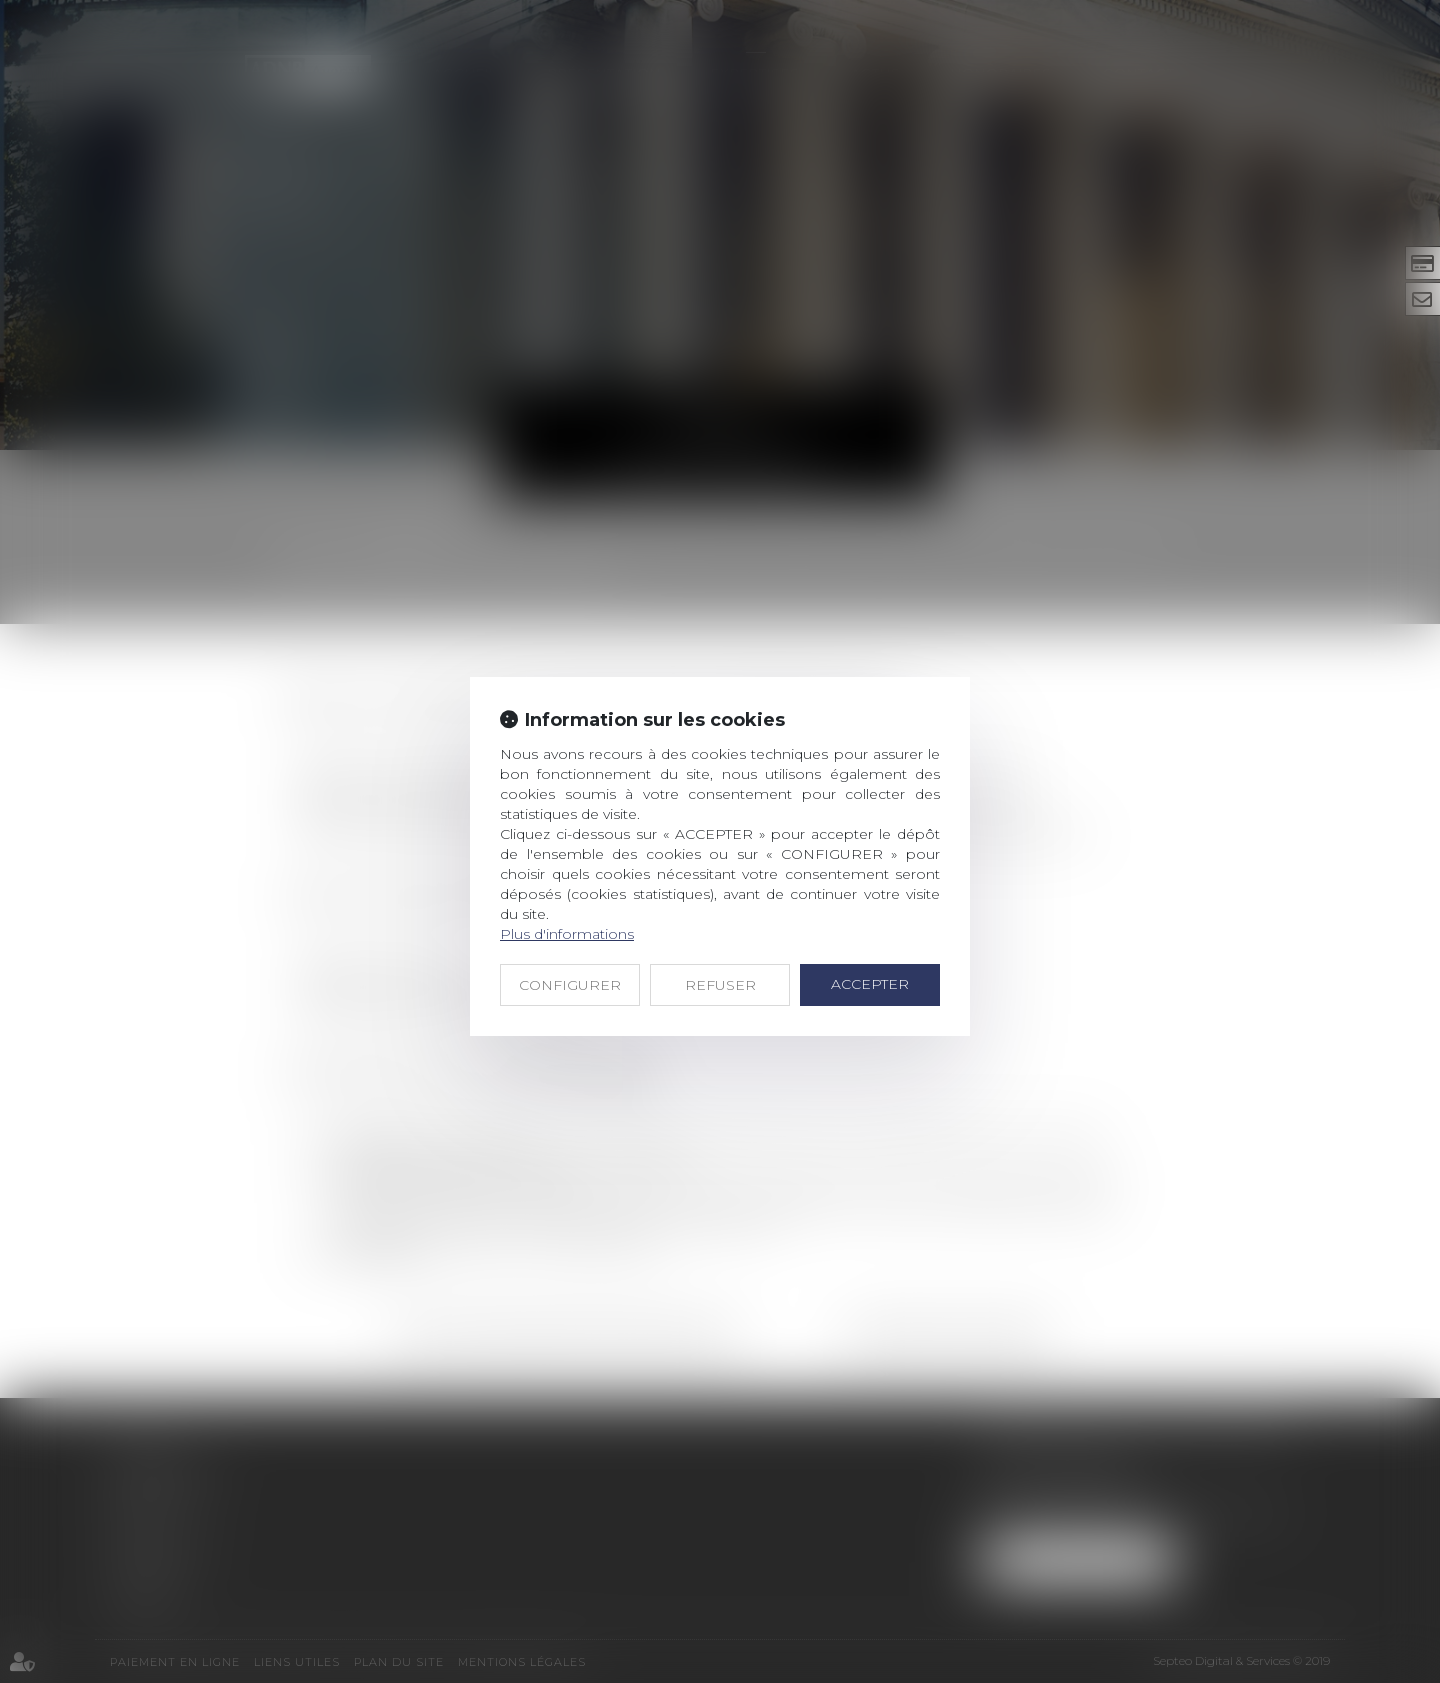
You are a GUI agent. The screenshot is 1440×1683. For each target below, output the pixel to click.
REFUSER (720, 985)
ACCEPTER (870, 984)
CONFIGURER (570, 985)
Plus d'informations (567, 934)
